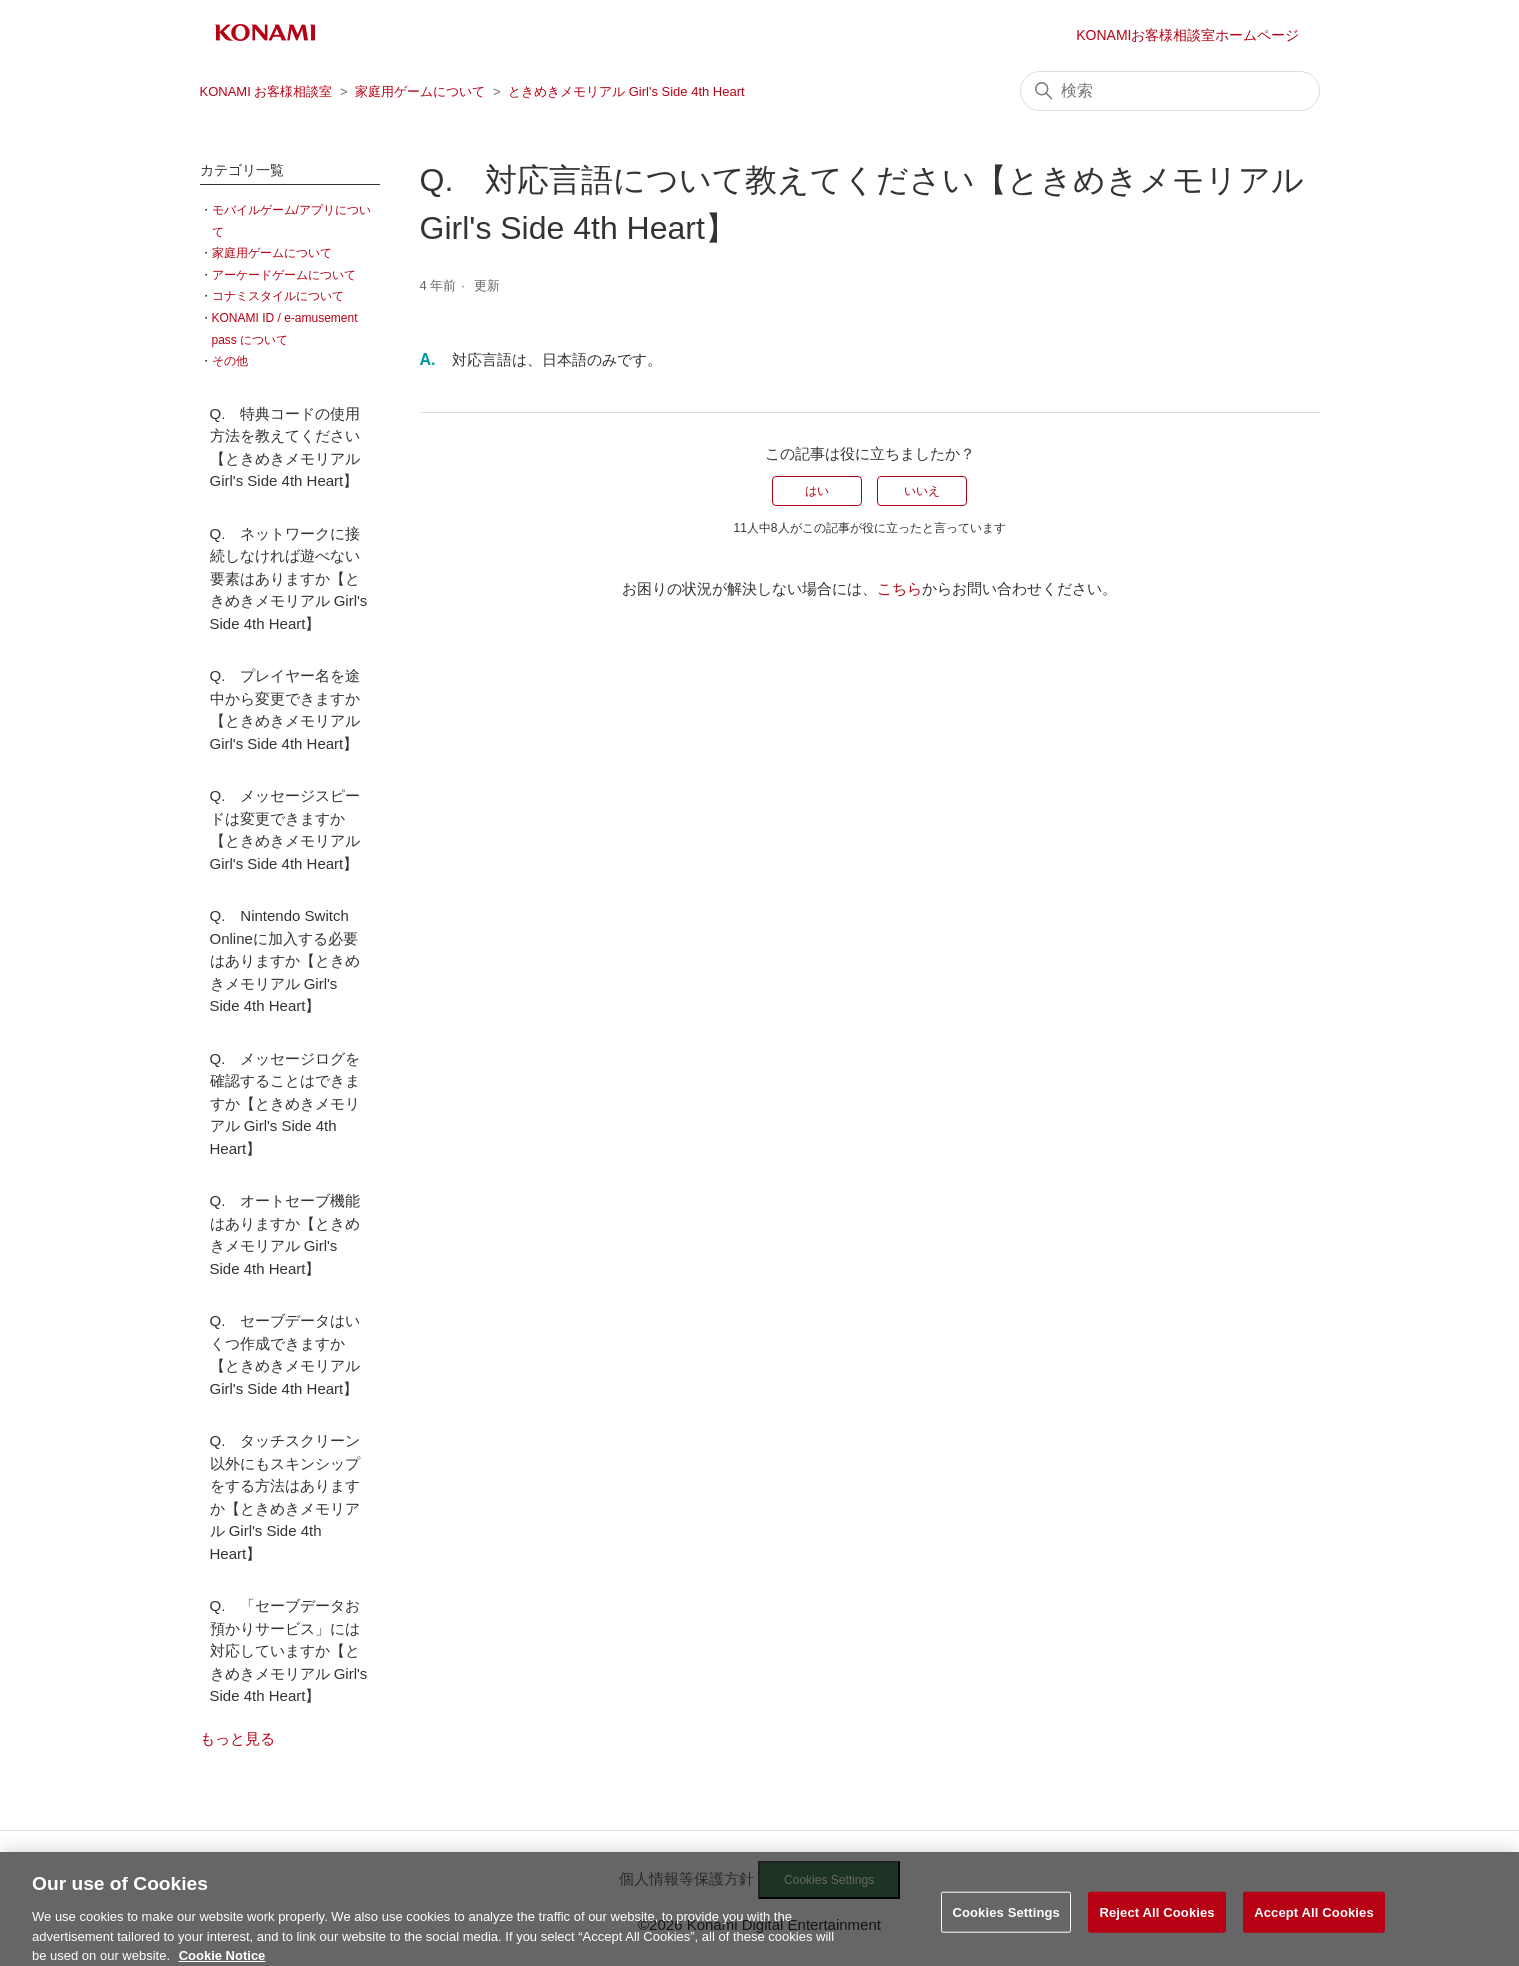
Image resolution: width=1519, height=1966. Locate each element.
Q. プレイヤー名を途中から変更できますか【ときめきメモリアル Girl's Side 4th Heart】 (285, 709)
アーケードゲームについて (284, 275)
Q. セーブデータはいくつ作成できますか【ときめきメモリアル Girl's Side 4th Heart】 (285, 1354)
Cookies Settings (1006, 1920)
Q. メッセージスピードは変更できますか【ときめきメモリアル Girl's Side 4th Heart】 (285, 829)
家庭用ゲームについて (420, 91)
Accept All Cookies (1314, 1920)
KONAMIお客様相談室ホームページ (1187, 35)
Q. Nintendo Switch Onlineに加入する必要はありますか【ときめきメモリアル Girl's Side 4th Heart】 (285, 960)
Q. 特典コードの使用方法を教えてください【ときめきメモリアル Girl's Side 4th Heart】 (285, 447)
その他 (230, 361)
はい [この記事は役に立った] (817, 491)
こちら (899, 588)
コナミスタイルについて (278, 296)
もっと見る (237, 1738)
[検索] (1170, 91)
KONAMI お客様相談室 (266, 91)
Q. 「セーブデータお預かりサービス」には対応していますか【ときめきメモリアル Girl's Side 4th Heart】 (289, 1650)
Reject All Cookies (1156, 1920)
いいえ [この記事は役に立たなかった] (922, 491)
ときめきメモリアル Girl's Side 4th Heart (626, 91)
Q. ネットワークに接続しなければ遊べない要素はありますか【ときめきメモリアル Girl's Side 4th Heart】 (289, 578)
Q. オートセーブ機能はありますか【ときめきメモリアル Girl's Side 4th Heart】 (285, 1234)
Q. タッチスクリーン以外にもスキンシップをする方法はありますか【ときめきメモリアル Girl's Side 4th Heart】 (285, 1497)
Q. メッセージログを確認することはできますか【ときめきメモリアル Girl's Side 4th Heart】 (285, 1103)
